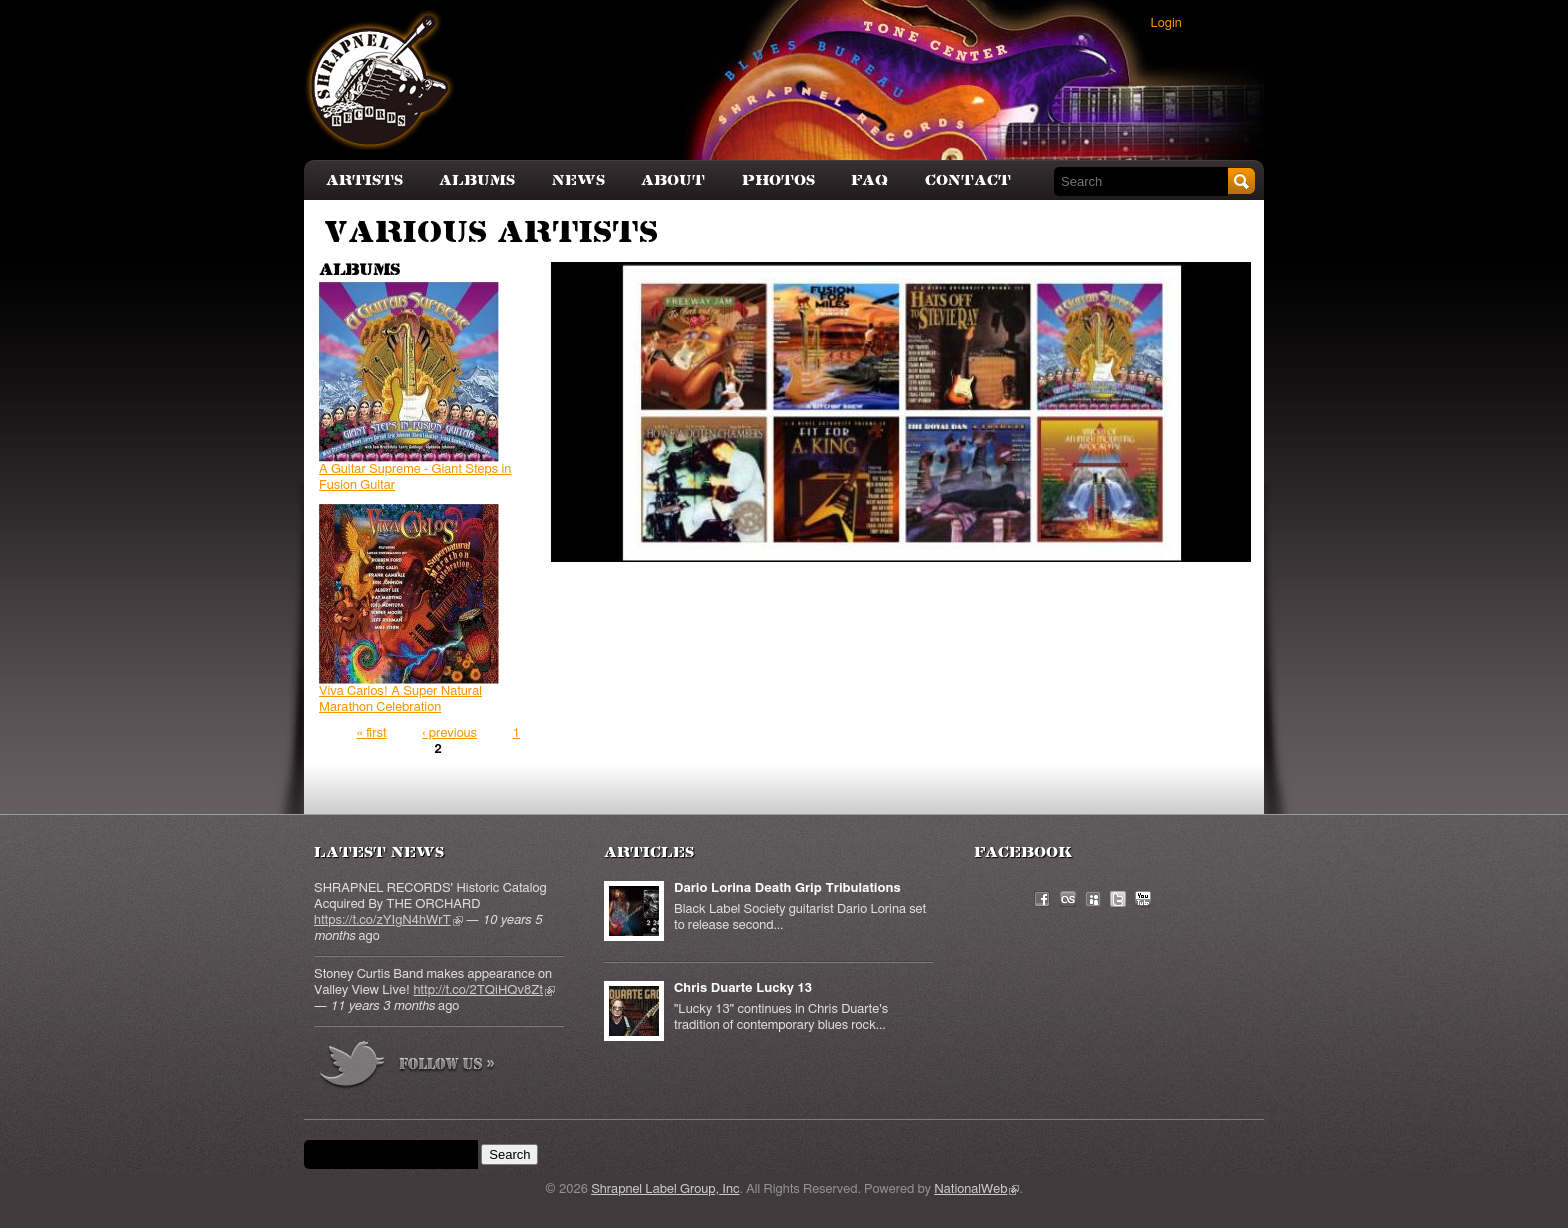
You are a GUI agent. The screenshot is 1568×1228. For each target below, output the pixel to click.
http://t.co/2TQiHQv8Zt (483, 990)
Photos (778, 180)
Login (1166, 23)
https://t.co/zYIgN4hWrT (388, 920)
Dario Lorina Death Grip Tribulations (787, 888)
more (408, 1067)
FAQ (869, 180)
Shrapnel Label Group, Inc (665, 1189)
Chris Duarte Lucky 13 (743, 988)
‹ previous (449, 733)
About (673, 180)
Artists (364, 180)
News (578, 180)
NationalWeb (976, 1189)
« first (371, 733)
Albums (477, 180)
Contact (968, 180)
